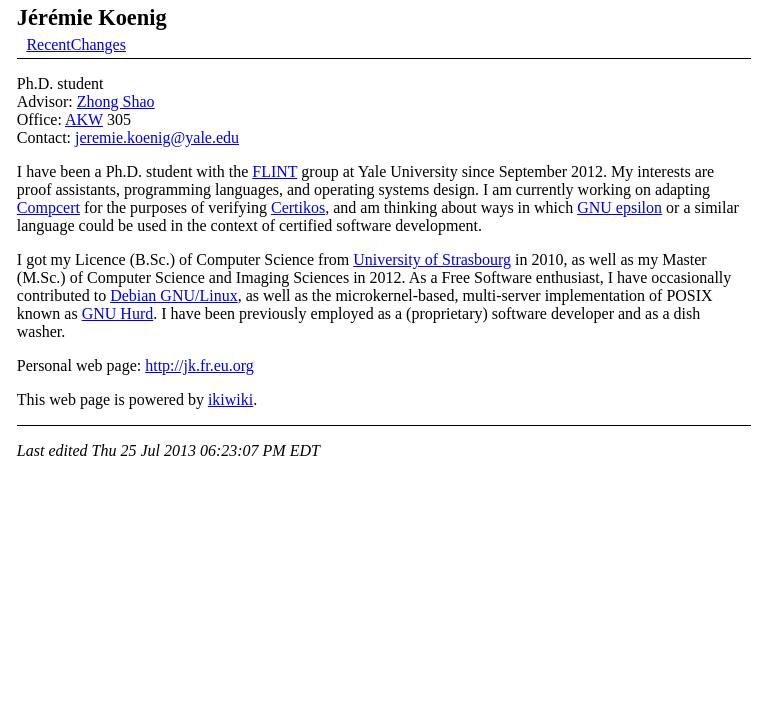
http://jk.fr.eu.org (199, 365)
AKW (84, 119)
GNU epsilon (619, 207)
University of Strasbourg (432, 259)
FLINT (274, 171)
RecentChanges (76, 44)
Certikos (298, 207)
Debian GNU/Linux (174, 295)
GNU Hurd (118, 313)
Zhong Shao (116, 101)
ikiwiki (230, 399)
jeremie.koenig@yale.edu (157, 137)
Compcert (48, 207)
